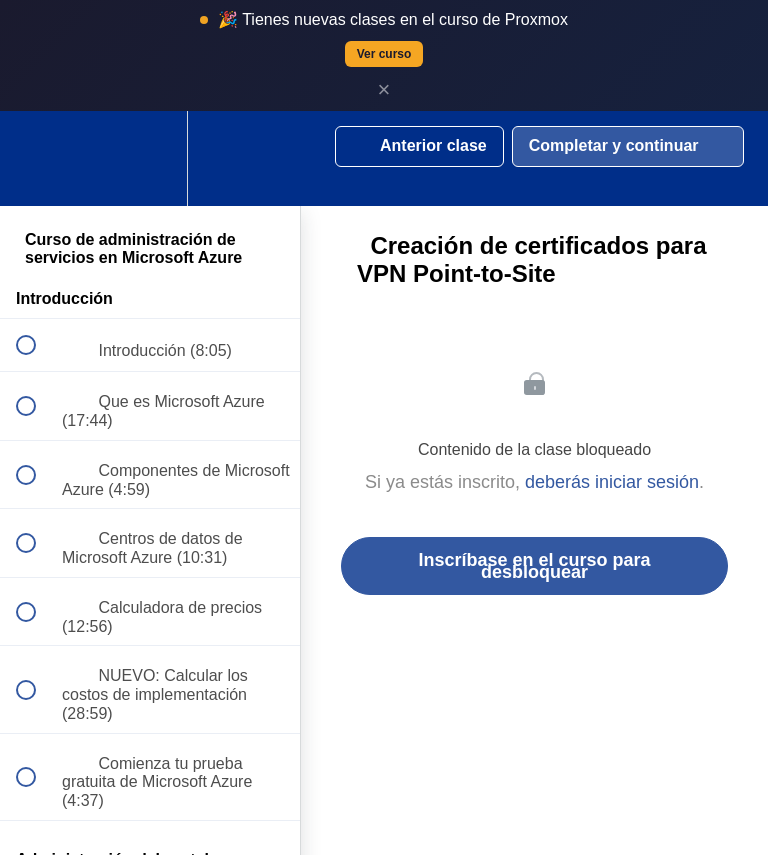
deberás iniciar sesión (612, 482)
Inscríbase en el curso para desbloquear (534, 566)
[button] (37, 158)
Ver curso (384, 54)
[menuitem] (150, 158)
